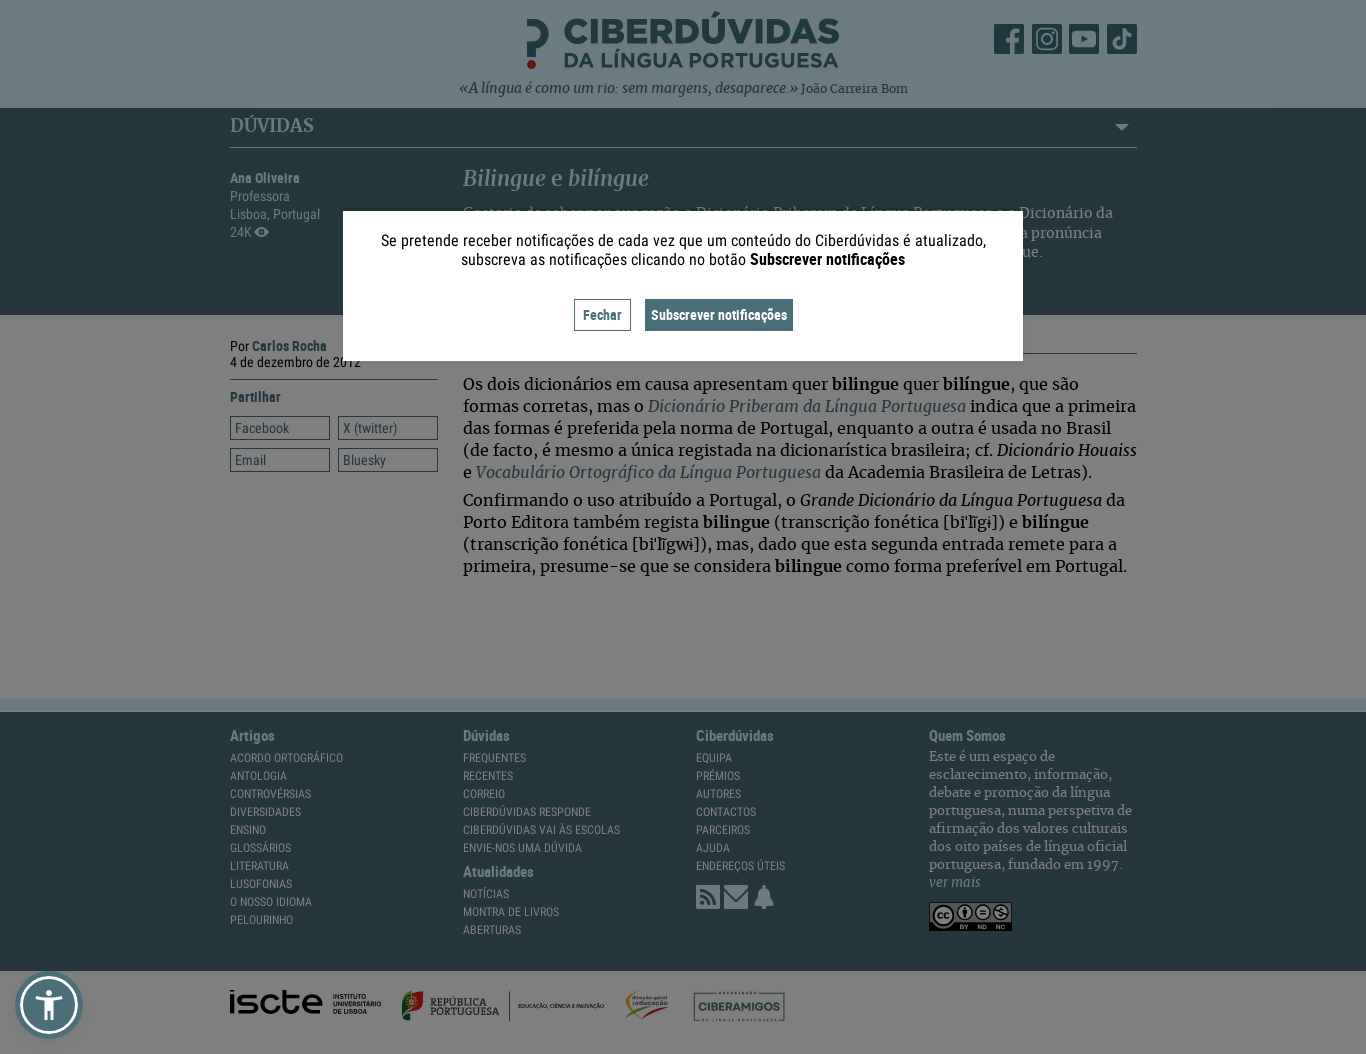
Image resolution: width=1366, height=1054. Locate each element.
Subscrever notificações (719, 314)
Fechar (602, 314)
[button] (49, 1005)
